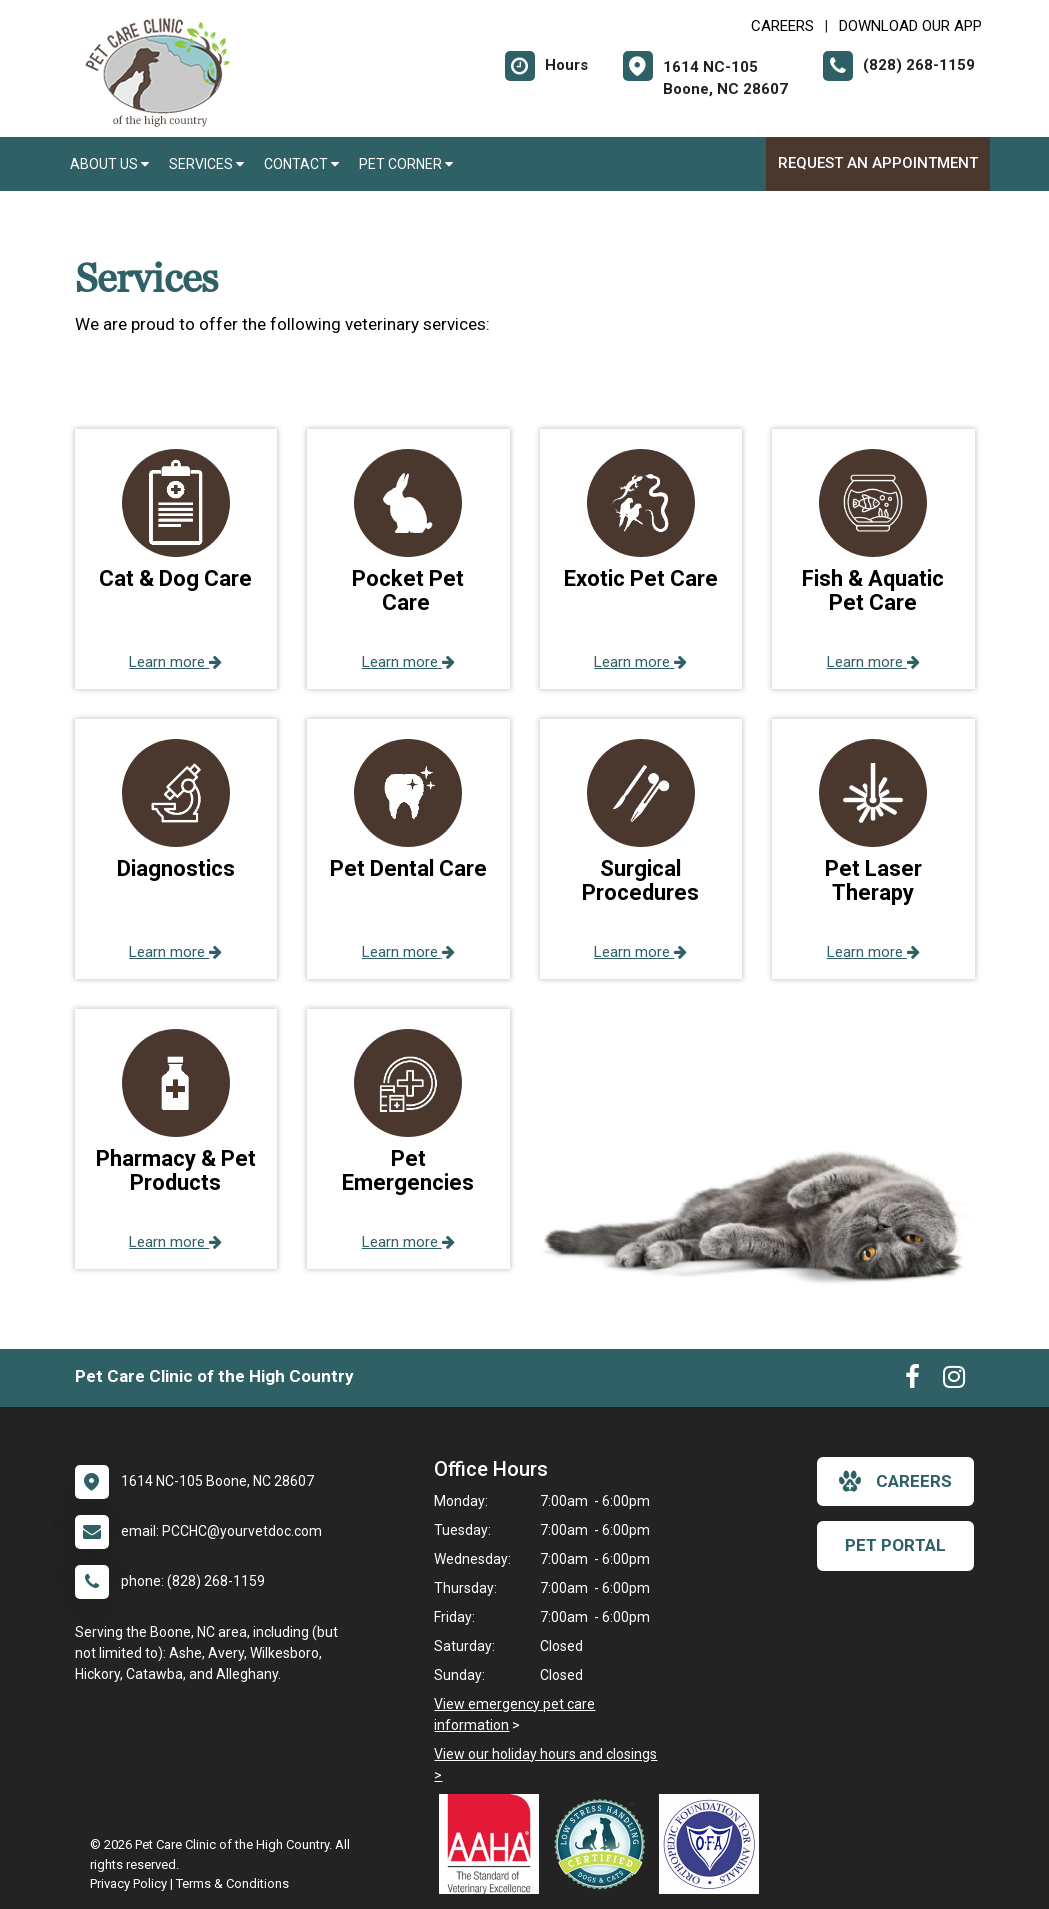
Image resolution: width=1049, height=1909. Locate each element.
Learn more (175, 662)
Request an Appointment (878, 163)
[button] (176, 559)
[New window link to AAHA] (494, 1844)
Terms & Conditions (232, 1883)
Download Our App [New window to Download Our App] (910, 26)
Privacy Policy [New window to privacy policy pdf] (128, 1883)
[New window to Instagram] (954, 1381)
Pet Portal (895, 1545)
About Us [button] (109, 164)
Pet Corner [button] (406, 164)
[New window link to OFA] (714, 1844)
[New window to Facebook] (912, 1381)
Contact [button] (301, 164)
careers (895, 1481)
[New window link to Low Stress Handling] (604, 1844)
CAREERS (782, 26)
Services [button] (206, 164)
